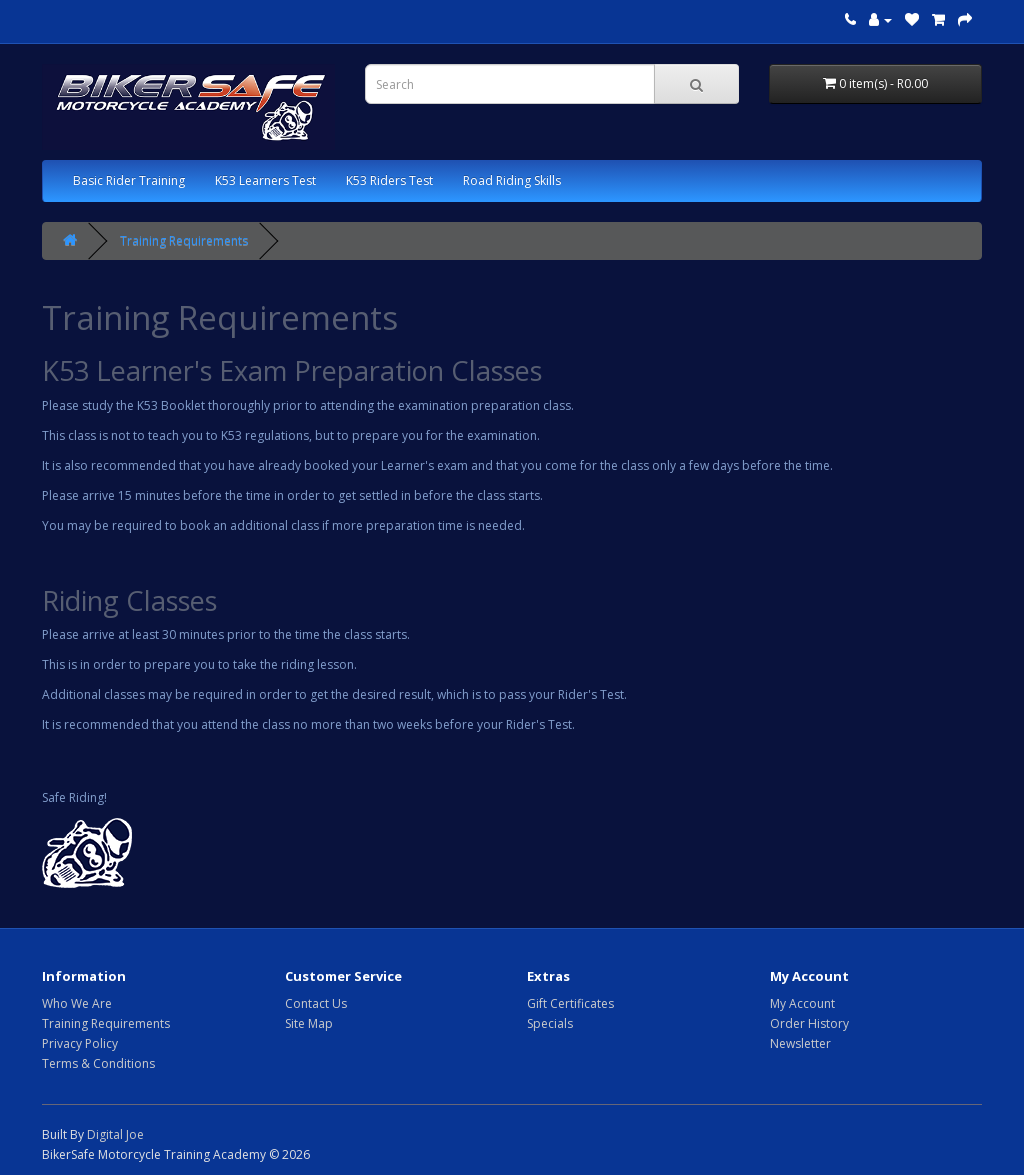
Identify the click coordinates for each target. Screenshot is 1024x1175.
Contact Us (316, 1003)
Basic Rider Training (129, 180)
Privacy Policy (80, 1043)
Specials (550, 1023)
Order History (809, 1023)
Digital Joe (115, 1134)
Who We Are (77, 1003)
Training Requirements (184, 240)
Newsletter (800, 1043)
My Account (802, 1003)
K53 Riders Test (389, 180)
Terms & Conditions (98, 1063)
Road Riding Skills (512, 180)
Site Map (309, 1023)
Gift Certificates (570, 1003)
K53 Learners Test (265, 180)
